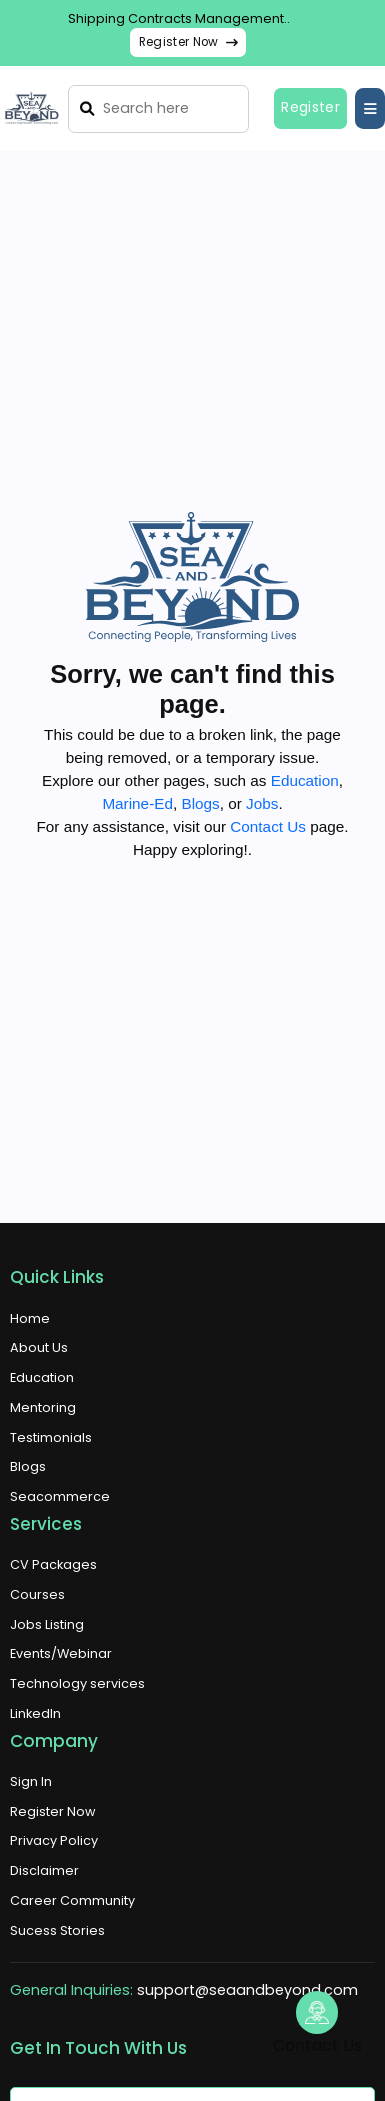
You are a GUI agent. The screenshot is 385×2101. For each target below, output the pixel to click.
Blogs (200, 803)
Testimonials (51, 1437)
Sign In (31, 1781)
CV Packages (53, 1564)
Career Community (72, 1900)
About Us (39, 1347)
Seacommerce (60, 1496)
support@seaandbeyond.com (247, 1990)
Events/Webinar (61, 1653)
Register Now (188, 42)
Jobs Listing (47, 1624)
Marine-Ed (137, 803)
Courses (37, 1594)
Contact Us (268, 826)
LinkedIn (35, 1713)
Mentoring (43, 1407)
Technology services (77, 1683)
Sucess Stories (57, 1930)
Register (310, 107)
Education (305, 780)
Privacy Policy (54, 1840)
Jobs (262, 803)
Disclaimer (44, 1870)
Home (30, 1318)
